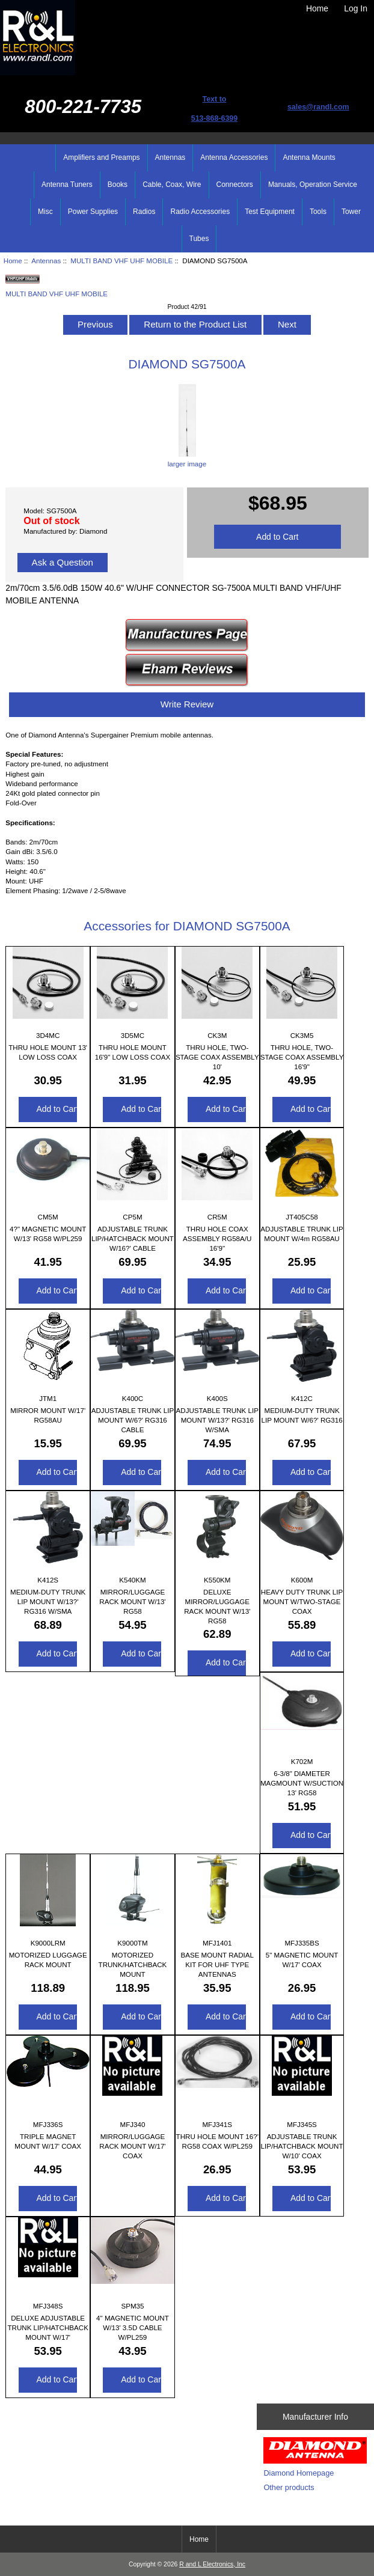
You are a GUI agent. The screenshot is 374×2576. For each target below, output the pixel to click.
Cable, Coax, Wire (172, 184)
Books (117, 184)
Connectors (234, 184)
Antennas (46, 260)
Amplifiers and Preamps (101, 157)
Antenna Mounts (309, 157)
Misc (45, 211)
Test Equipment (270, 211)
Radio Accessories (200, 211)
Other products (288, 2487)
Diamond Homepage (298, 2472)
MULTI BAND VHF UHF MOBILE (121, 260)
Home (317, 8)
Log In (355, 8)
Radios (144, 211)
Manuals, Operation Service (312, 184)
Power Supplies (93, 211)
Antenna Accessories (234, 157)
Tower (351, 211)
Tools (318, 211)
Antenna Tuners (67, 184)
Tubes (199, 238)
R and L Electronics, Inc (212, 2564)
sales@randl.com (318, 107)
